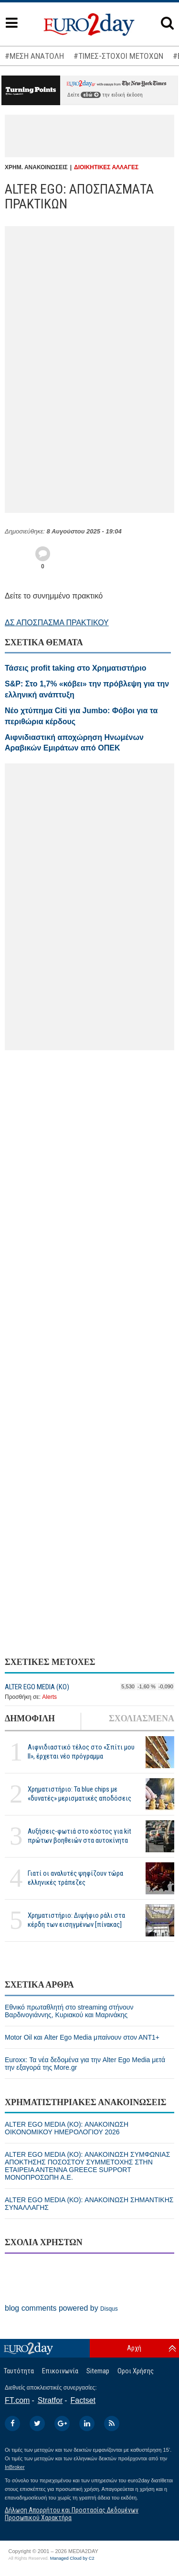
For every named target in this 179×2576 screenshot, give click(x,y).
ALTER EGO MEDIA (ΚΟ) (37, 1687)
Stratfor (50, 2400)
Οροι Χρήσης (135, 2371)
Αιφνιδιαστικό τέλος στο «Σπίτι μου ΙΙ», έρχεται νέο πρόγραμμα (81, 1752)
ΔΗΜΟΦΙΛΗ (30, 1718)
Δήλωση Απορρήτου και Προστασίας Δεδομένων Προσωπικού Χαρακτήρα (71, 2513)
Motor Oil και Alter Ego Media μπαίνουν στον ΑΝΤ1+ (82, 2037)
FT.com (17, 2400)
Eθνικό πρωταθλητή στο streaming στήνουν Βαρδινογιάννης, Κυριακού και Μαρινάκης (69, 2011)
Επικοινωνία (60, 2371)
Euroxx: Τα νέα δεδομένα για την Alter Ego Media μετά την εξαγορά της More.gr (85, 2063)
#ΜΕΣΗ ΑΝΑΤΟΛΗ (34, 56)
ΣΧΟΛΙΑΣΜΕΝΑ (141, 1718)
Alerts (49, 1697)
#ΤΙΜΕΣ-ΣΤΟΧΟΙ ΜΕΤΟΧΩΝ (118, 56)
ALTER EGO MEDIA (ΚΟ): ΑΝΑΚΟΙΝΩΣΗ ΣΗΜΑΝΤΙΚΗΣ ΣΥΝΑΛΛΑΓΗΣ (89, 2203)
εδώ (90, 95)
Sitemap (97, 2371)
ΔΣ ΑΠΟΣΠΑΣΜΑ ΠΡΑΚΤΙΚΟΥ (57, 623)
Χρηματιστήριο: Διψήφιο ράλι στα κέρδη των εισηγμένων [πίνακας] (76, 1920)
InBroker (15, 2467)
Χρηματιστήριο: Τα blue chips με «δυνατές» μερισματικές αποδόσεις (79, 1794)
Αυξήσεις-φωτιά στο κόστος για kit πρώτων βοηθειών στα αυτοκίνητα (79, 1836)
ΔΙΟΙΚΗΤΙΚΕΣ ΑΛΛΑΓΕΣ (106, 167)
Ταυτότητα (19, 2371)
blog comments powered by (61, 2308)
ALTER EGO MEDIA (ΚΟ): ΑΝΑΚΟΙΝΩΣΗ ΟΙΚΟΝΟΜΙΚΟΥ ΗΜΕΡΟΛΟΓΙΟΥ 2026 (66, 2128)
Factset (83, 2400)
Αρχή (134, 2348)
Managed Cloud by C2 (72, 2558)
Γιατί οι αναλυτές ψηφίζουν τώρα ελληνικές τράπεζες (75, 1878)
